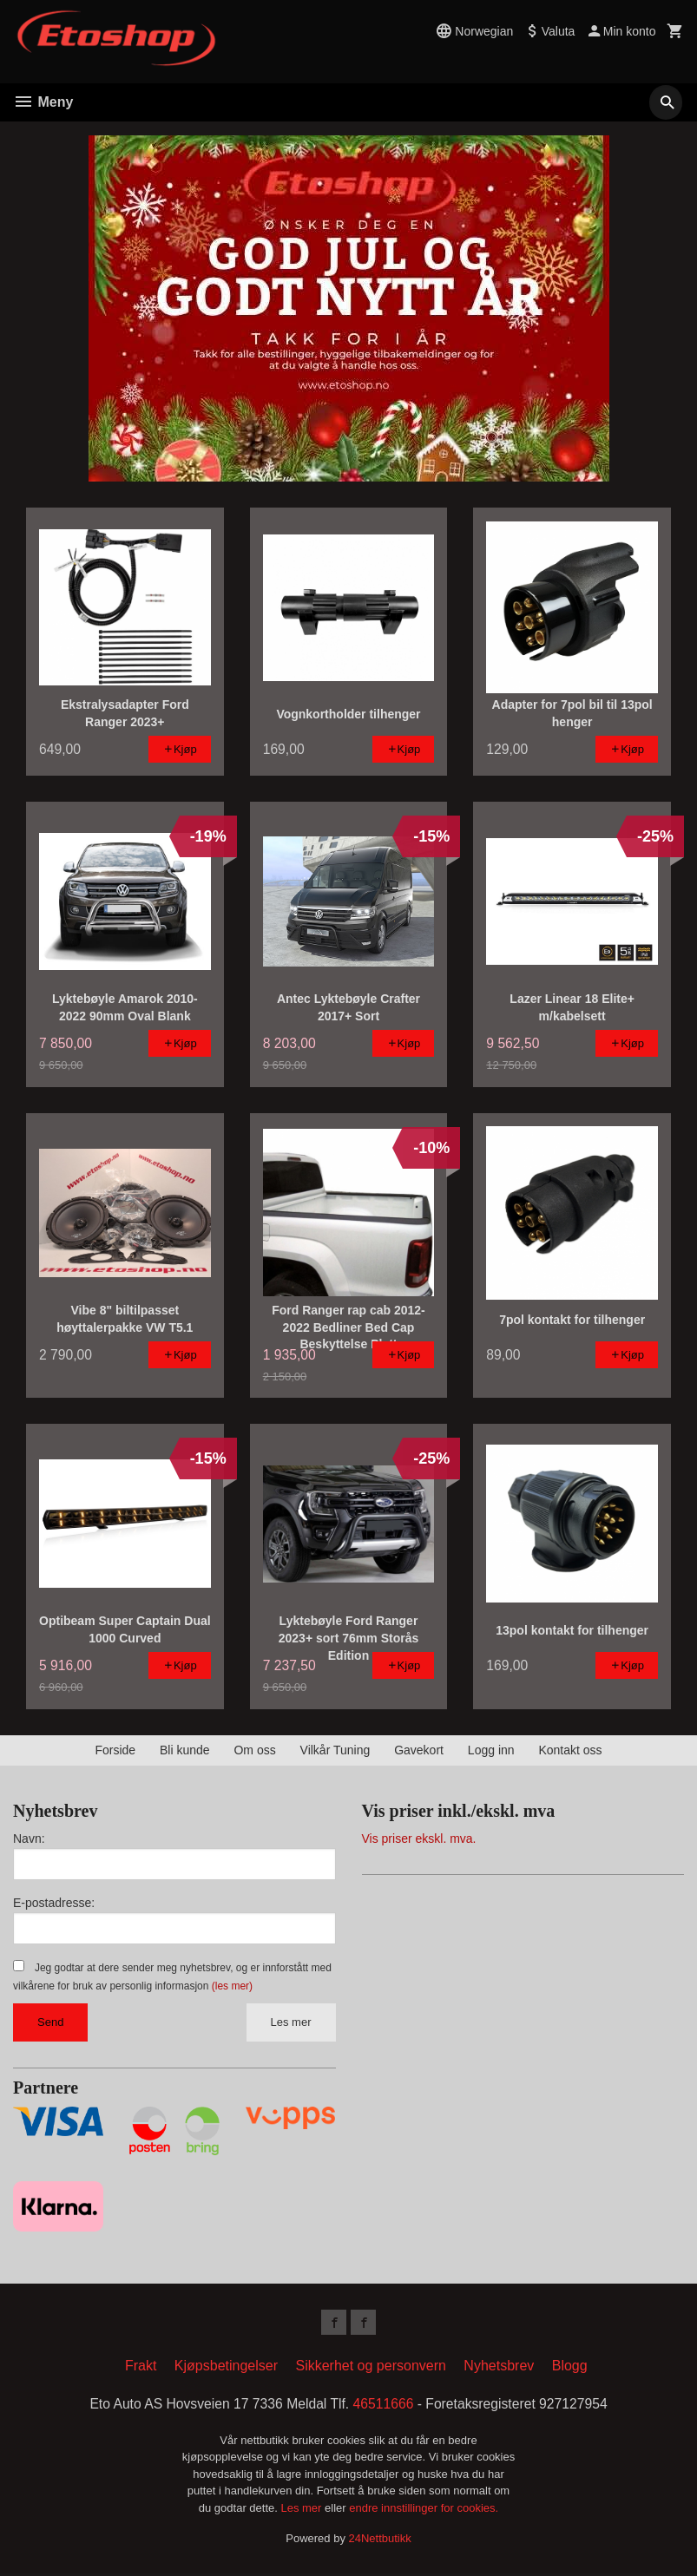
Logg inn (491, 1750)
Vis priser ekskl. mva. (419, 1838)
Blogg (570, 2368)
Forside (115, 1750)
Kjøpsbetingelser (226, 2368)
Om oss (254, 1750)
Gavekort (419, 1750)
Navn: (29, 1838)
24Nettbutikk (380, 2540)
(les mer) (232, 1986)
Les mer (291, 2022)
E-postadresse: (54, 1903)
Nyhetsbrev (499, 2368)
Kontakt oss (570, 1750)
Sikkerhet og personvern (370, 2368)
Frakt (140, 2368)
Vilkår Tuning (335, 1750)
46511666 (384, 2406)
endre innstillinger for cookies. (423, 2510)
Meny (43, 102)
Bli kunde (185, 1750)
